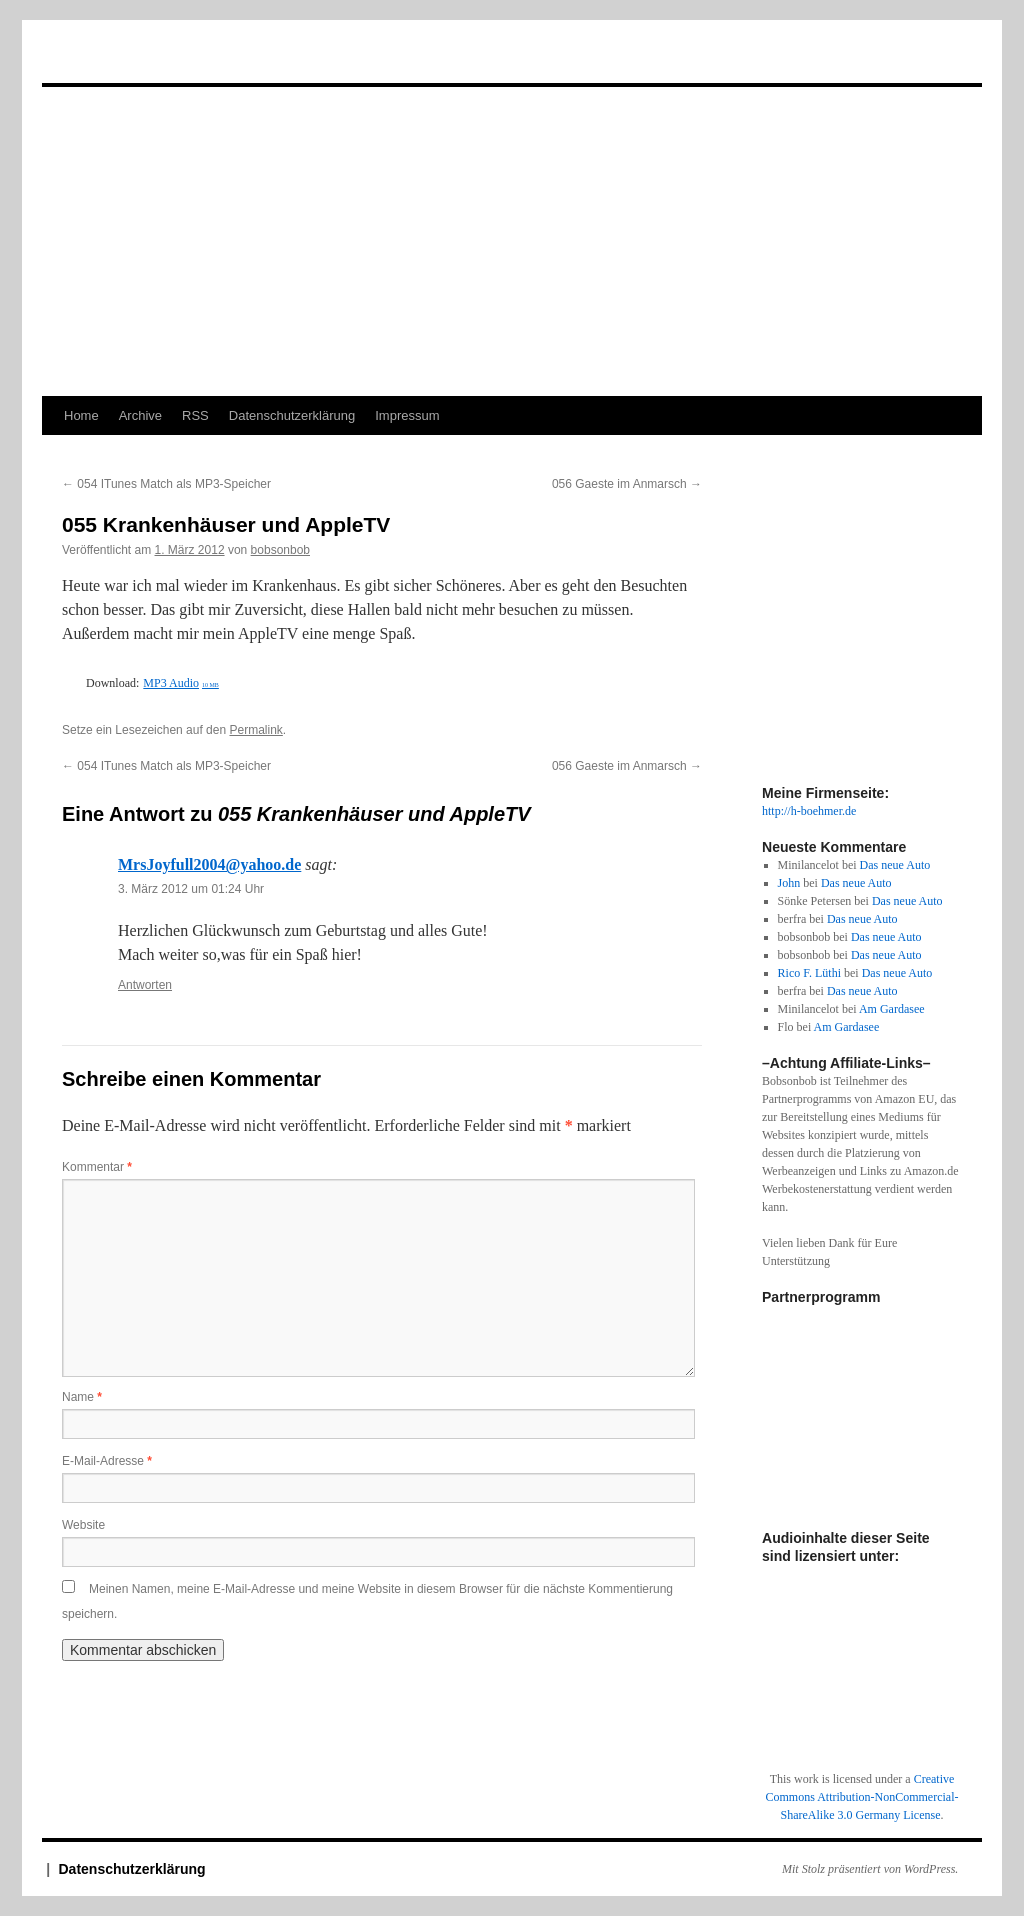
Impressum (407, 415)
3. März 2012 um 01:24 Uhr (191, 889)
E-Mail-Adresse (107, 1461)
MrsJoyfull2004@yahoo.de (209, 864)
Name (82, 1397)
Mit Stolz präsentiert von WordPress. (870, 1869)
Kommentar (97, 1167)
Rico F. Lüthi (809, 973)
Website (83, 1525)
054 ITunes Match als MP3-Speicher (166, 484)
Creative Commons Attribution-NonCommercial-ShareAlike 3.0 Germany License (862, 1797)
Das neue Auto (895, 865)
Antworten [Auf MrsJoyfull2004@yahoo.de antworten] (145, 985)
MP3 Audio (181, 683)
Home (81, 415)
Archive (140, 415)
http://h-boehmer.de (809, 811)
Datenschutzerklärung (292, 415)
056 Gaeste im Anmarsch (627, 484)
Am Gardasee (892, 1009)
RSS (195, 415)
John (789, 883)
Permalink (255, 730)
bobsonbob (280, 550)
